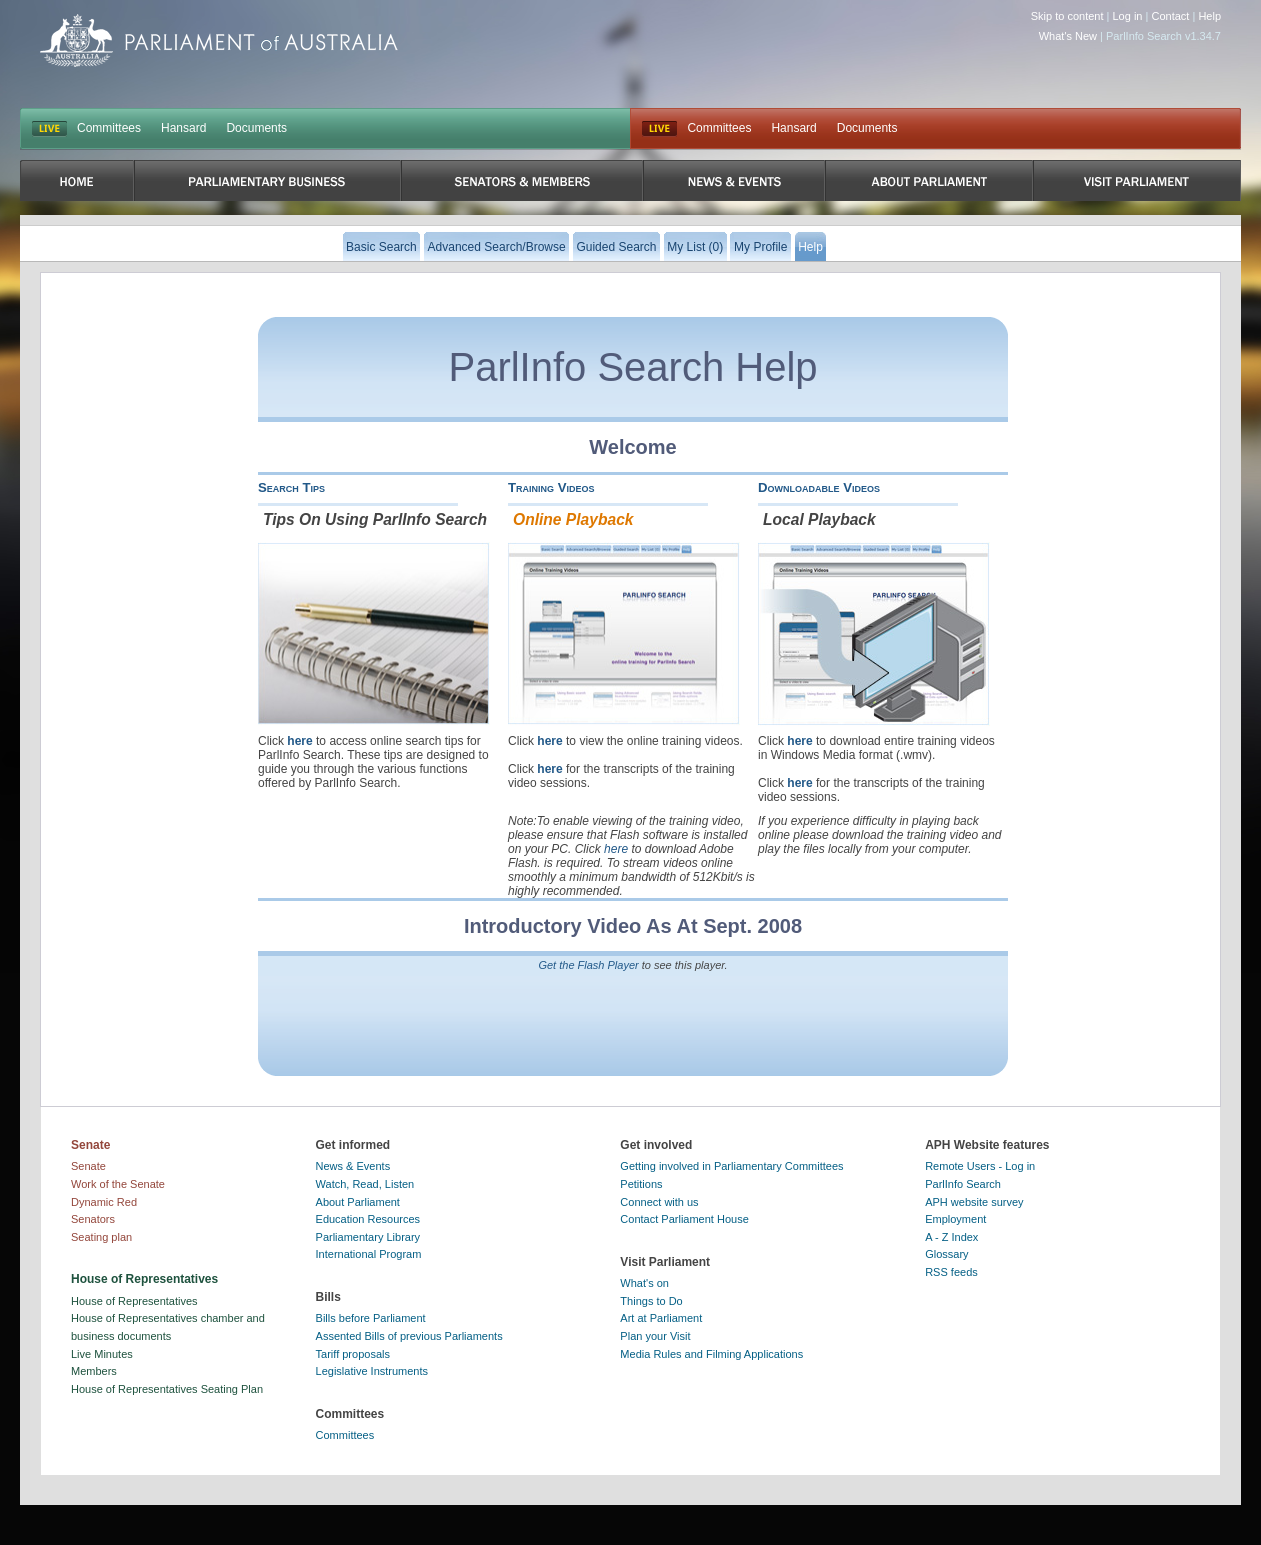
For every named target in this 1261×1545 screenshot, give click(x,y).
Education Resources (368, 1219)
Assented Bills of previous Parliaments (409, 1336)
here (299, 741)
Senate (88, 1166)
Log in (1128, 16)
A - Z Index (951, 1237)
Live (659, 129)
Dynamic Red (104, 1202)
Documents (256, 128)
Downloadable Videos (819, 487)
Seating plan (101, 1237)
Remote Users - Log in (980, 1166)
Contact (1170, 16)
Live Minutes (102, 1354)
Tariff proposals (353, 1354)
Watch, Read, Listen (365, 1184)
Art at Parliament (661, 1318)
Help (1209, 16)
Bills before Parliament (371, 1318)
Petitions (641, 1184)
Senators (93, 1219)
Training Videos (551, 487)
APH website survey (974, 1202)
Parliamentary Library (368, 1237)
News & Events (353, 1166)
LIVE (49, 129)
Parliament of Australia (219, 40)
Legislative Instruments (372, 1371)
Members (94, 1371)
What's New (1068, 36)
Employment (955, 1219)
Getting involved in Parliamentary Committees (731, 1166)
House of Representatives (134, 1301)
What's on (644, 1283)
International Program (369, 1254)
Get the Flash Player (588, 965)
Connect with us (659, 1202)
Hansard (183, 128)
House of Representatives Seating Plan (167, 1389)
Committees (109, 128)
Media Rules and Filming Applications (711, 1354)
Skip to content (1067, 16)
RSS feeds (951, 1272)
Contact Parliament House (684, 1219)
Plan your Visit (655, 1336)
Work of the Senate (118, 1184)
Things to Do (651, 1301)
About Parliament (358, 1202)
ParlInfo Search (963, 1184)
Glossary (946, 1254)
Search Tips (291, 487)
